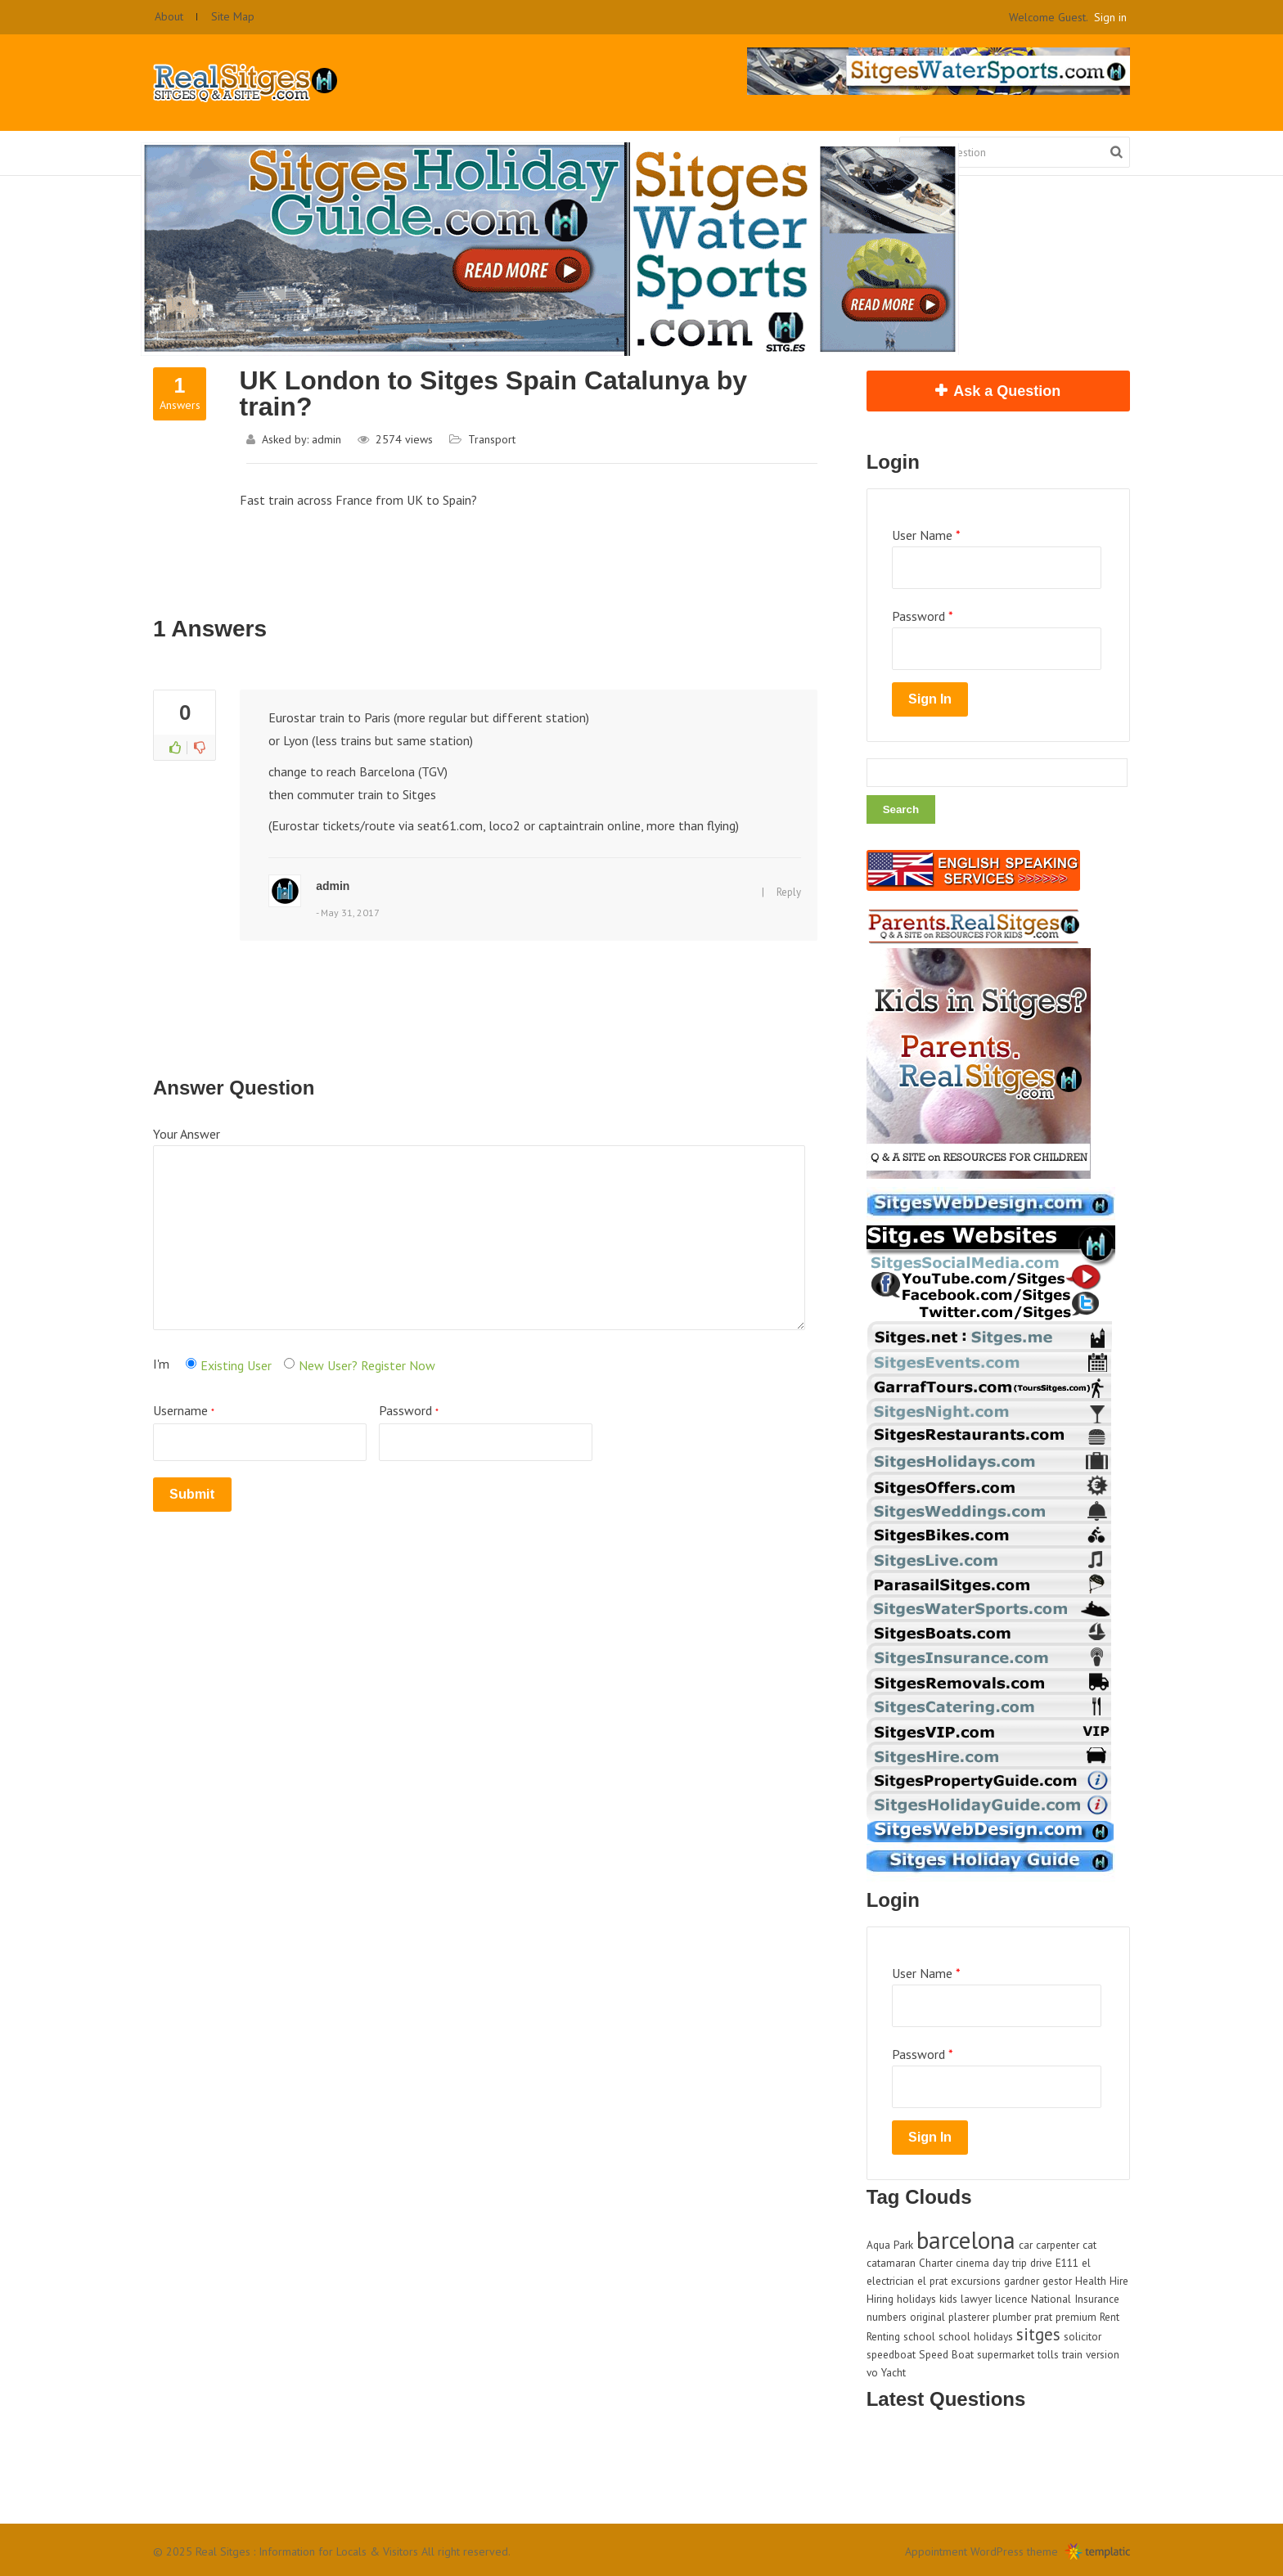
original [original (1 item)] (927, 2316)
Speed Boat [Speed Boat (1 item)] (946, 2354)
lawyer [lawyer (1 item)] (976, 2298)
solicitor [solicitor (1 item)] (1082, 2336)
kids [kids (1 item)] (948, 2298)
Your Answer (186, 1134)
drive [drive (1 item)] (1041, 2262)
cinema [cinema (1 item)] (972, 2262)
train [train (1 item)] (1072, 2354)
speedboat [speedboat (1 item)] (891, 2354)
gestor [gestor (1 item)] (1057, 2280)
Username (260, 1431)
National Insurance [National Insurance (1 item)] (1075, 2298)
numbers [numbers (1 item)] (887, 2316)
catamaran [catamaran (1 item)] (891, 2262)
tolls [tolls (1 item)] (1048, 2354)
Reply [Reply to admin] (789, 892)
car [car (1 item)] (1026, 2244)
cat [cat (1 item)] (1089, 2244)
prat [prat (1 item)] (1043, 2316)
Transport (491, 439)
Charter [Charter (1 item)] (935, 2262)
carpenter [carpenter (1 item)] (1057, 2244)
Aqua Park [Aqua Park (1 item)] (890, 2244)
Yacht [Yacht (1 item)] (893, 2372)
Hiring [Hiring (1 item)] (880, 2298)
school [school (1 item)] (919, 2336)
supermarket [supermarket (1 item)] (1005, 2354)
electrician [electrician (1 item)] (890, 2280)
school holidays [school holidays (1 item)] (976, 2336)
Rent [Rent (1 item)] (1109, 2316)
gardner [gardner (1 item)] (1021, 2280)
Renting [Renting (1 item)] (883, 2336)
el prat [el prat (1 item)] (932, 2280)
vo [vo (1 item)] (872, 2372)
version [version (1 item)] (1102, 2354)
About (169, 16)
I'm (161, 1363)
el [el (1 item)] (1086, 2262)
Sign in (1110, 17)
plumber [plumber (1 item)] (1012, 2316)
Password (485, 1431)
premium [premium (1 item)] (1076, 2316)
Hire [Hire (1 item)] (1119, 2280)
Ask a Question (1006, 391)
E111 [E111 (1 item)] (1067, 2262)
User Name (926, 535)
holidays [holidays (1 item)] (916, 2298)
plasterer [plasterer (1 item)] (968, 2316)
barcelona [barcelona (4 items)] (965, 2239)
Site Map (232, 16)
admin (326, 439)
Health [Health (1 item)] (1090, 2280)
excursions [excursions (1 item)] (976, 2280)
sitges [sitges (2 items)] (1038, 2334)
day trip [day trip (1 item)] (1010, 2262)
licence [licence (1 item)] (1011, 2298)
